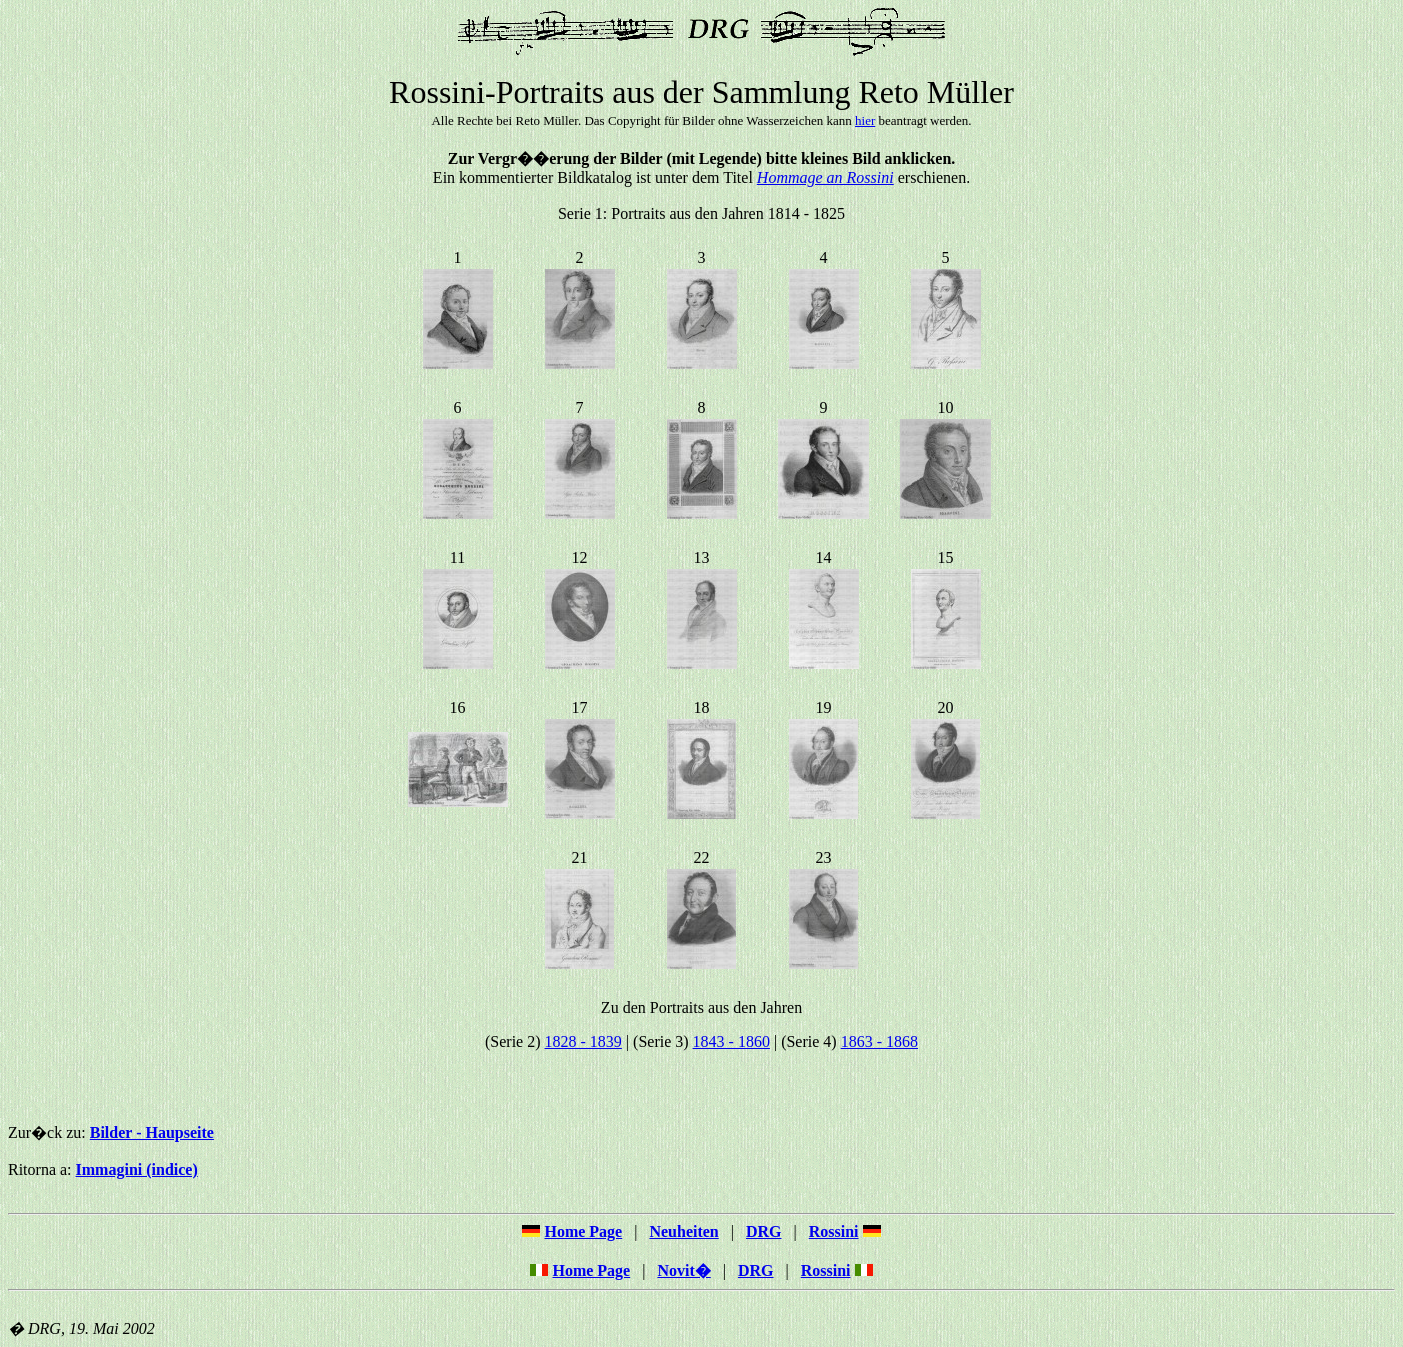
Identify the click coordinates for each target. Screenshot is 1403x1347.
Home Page (591, 1270)
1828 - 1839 (583, 1041)
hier (865, 120)
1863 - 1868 (879, 1041)
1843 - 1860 (731, 1041)
